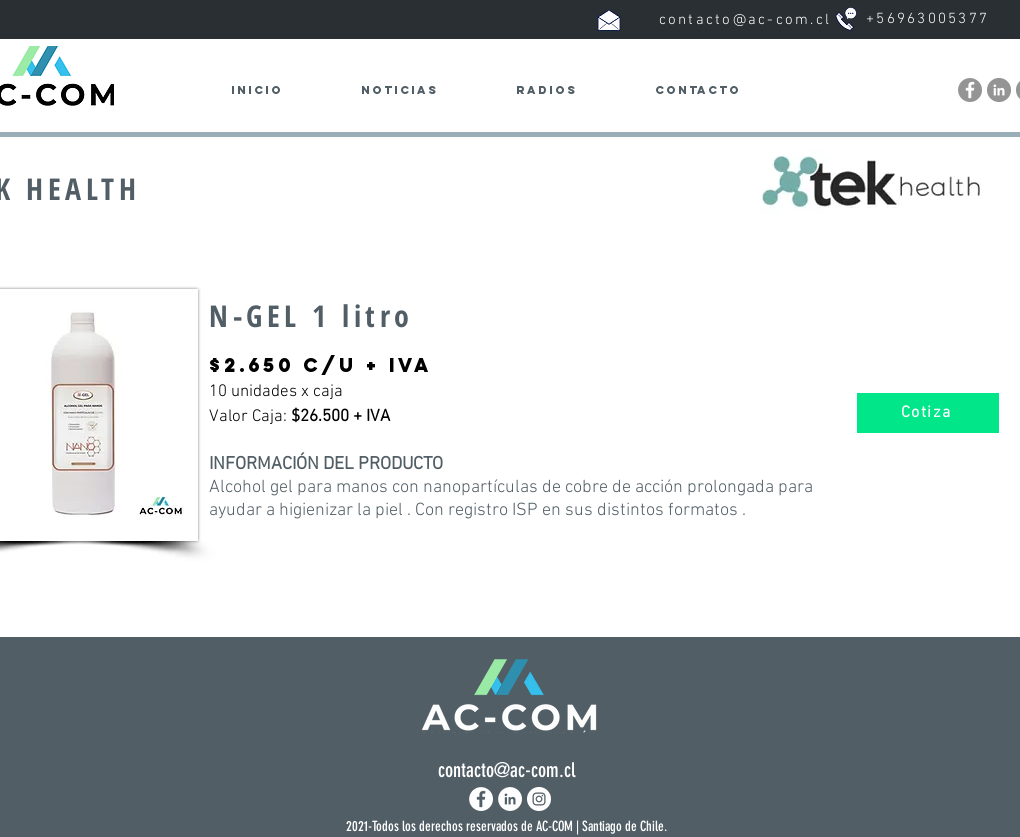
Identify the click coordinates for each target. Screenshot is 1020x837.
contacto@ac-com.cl (745, 20)
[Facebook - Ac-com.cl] (970, 90)
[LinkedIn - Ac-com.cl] (999, 90)
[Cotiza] (928, 413)
